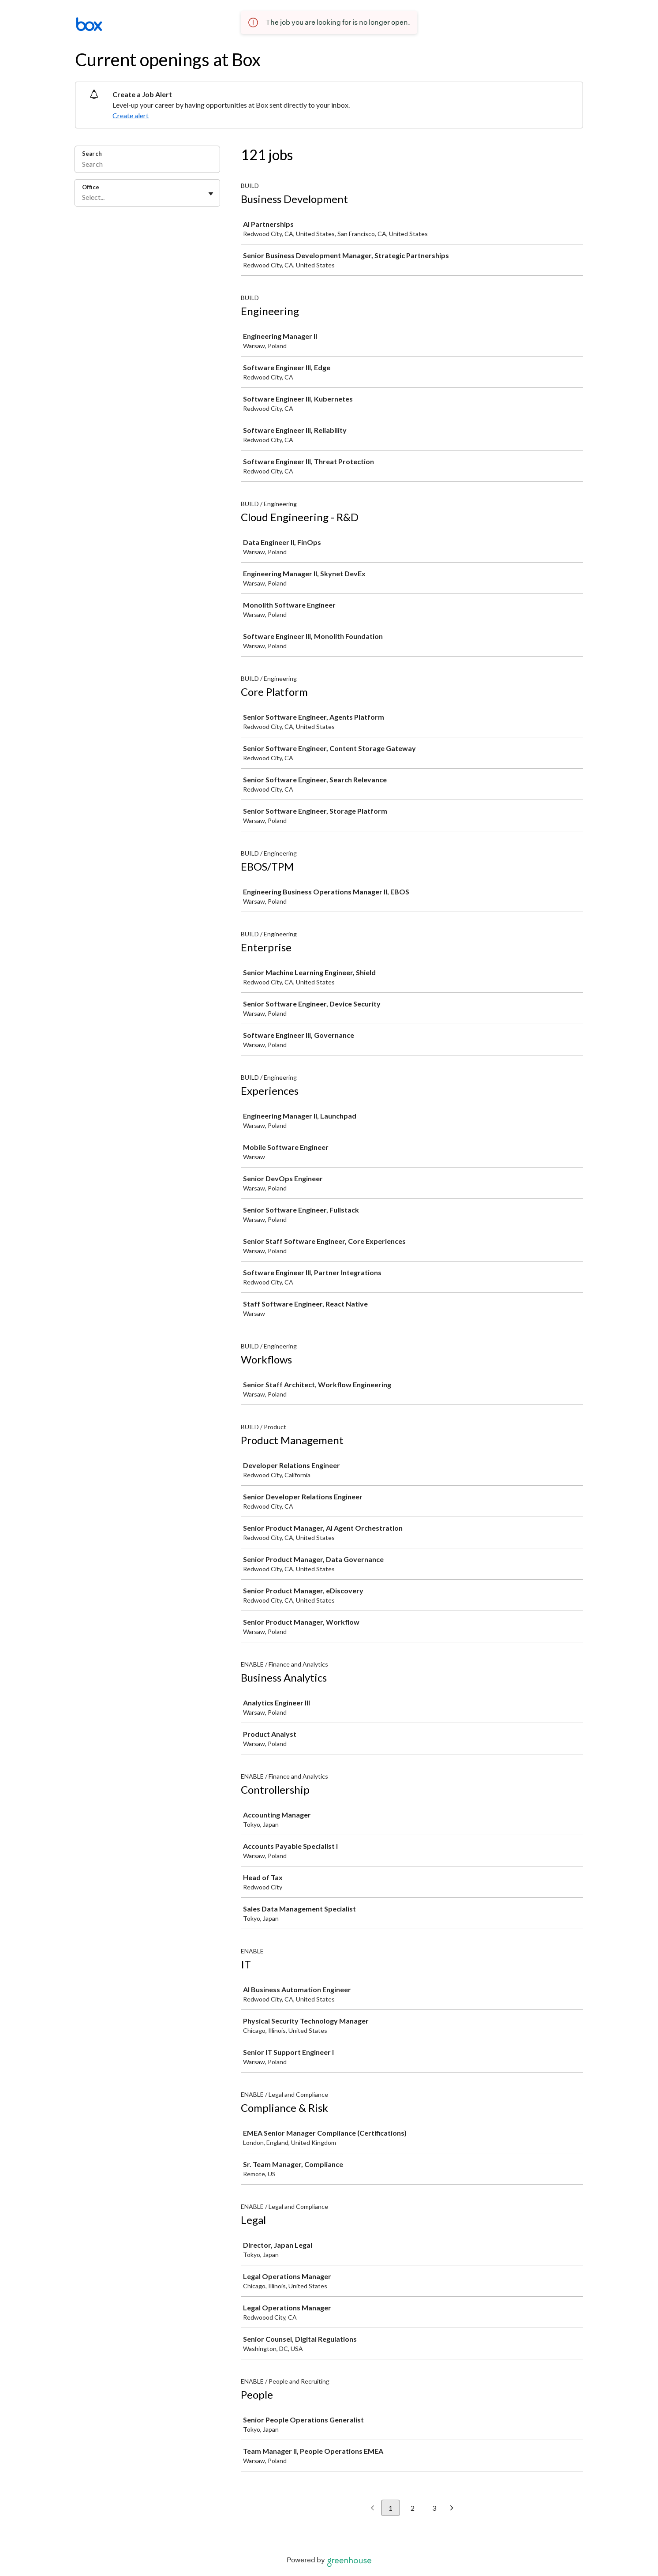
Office (90, 187)
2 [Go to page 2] (413, 2508)
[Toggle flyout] (211, 193)
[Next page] (451, 2508)
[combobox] (82, 197)
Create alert (130, 115)
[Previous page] (372, 2508)
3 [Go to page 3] (434, 2508)
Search (92, 153)
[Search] (147, 165)
